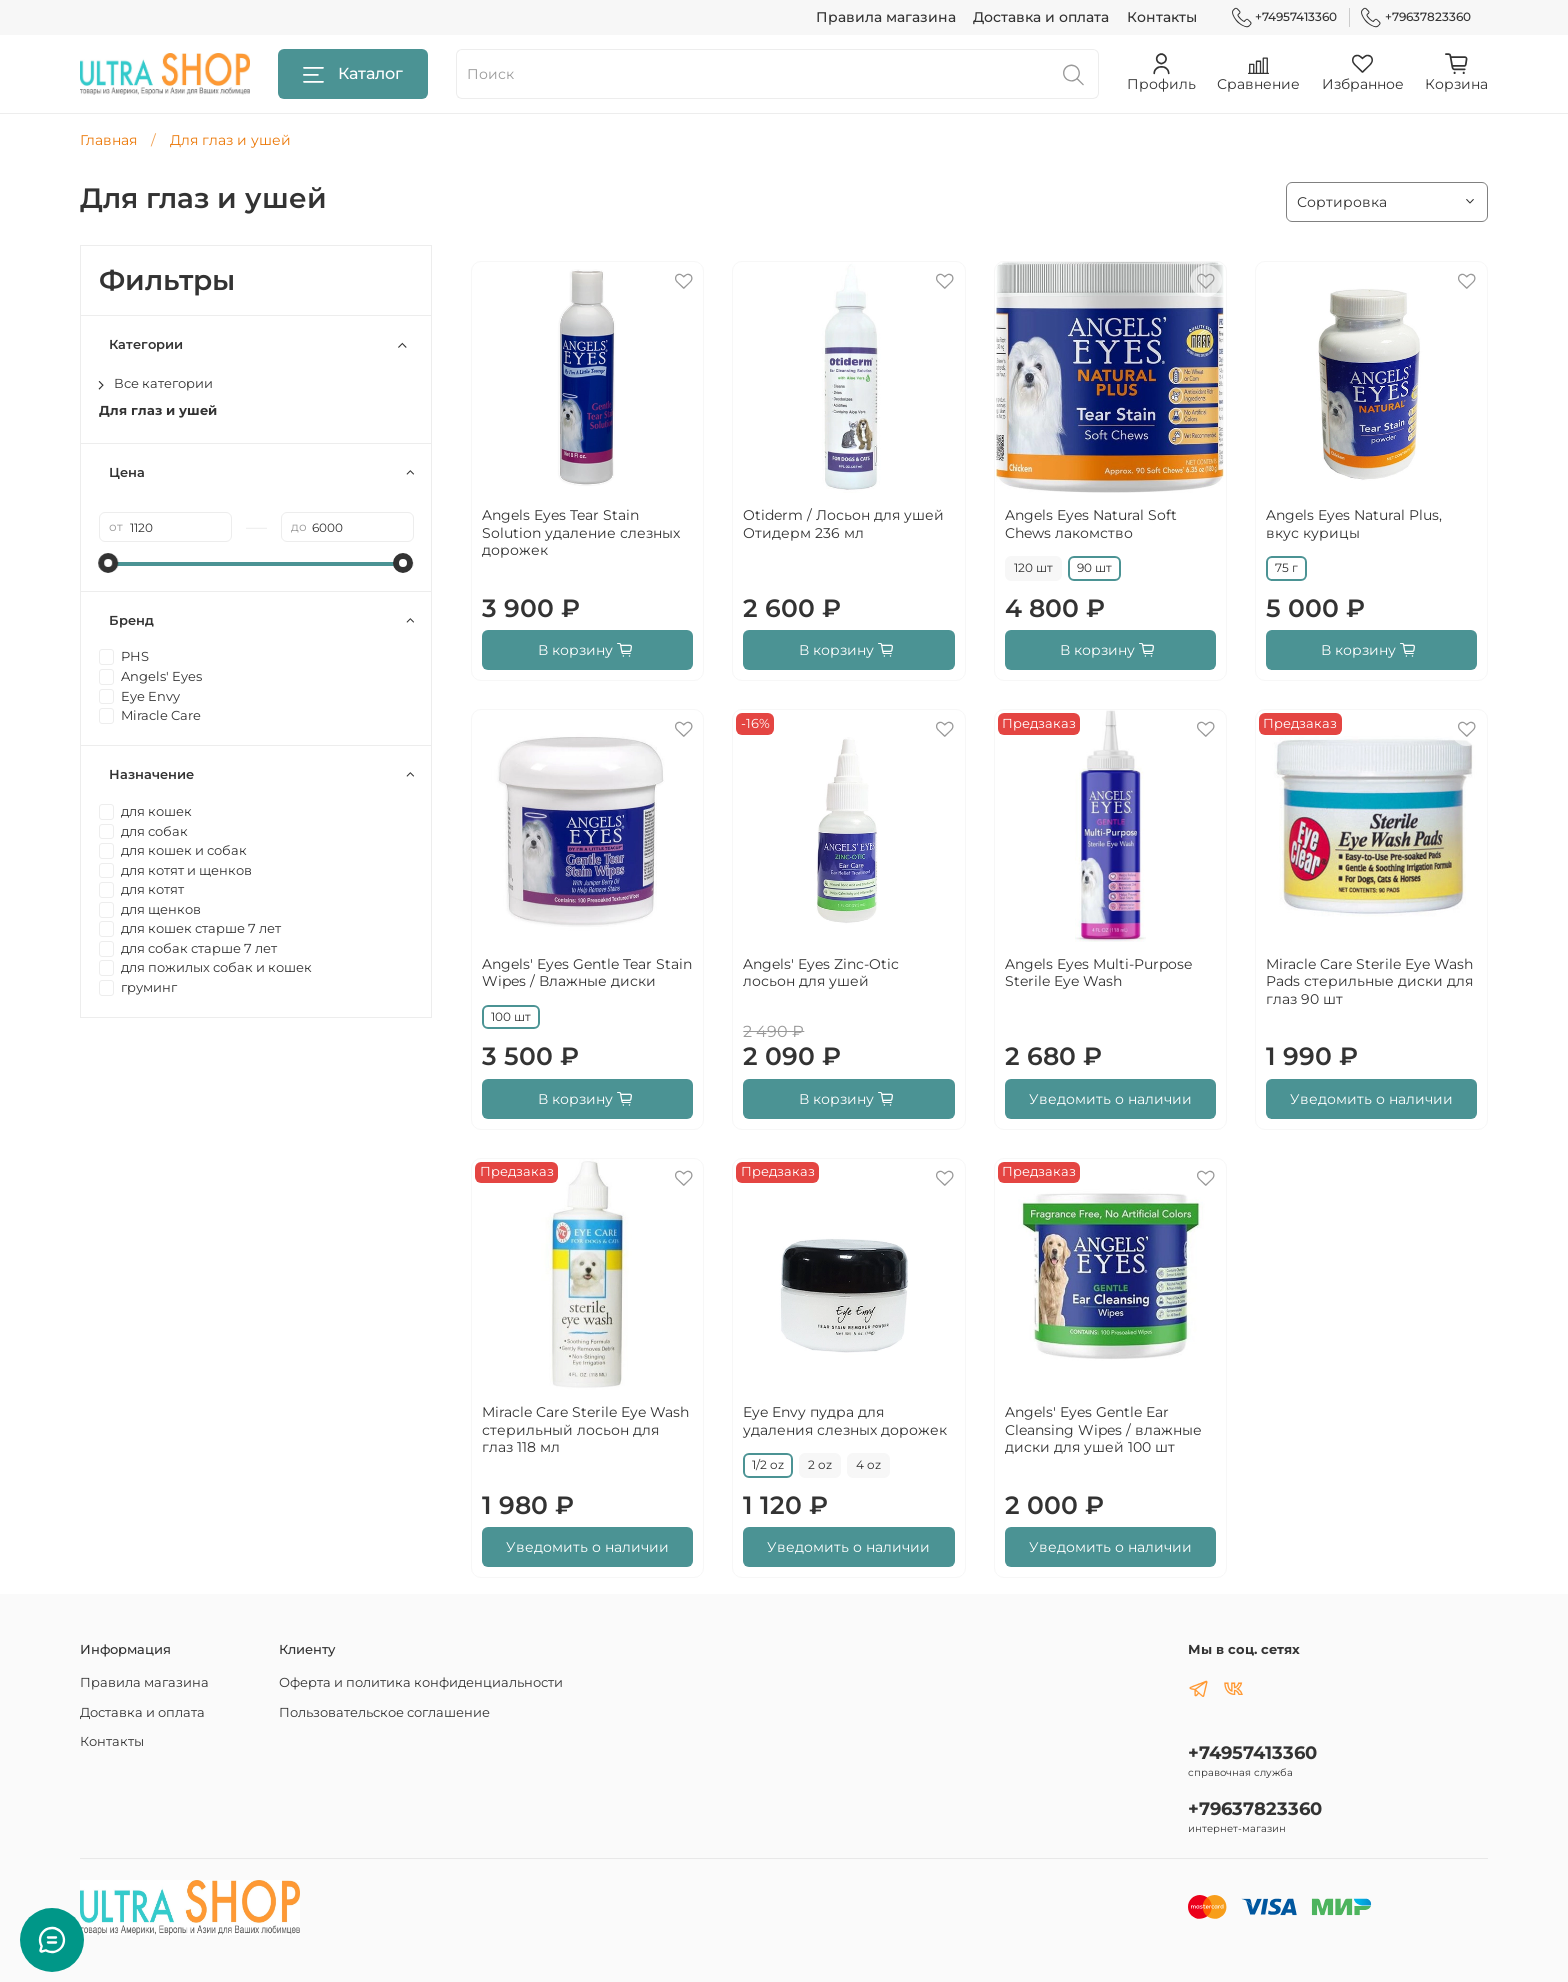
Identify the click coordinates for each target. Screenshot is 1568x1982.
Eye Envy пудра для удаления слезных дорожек (845, 1421)
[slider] (109, 563)
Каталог (353, 74)
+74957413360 (1285, 17)
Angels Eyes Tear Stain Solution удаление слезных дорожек (581, 532)
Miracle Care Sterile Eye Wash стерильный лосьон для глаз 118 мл (585, 1429)
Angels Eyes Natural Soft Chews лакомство (1091, 524)
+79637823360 (1416, 17)
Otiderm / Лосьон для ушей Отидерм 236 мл (843, 524)
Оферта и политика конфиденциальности (421, 1682)
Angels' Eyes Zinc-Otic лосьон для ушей (821, 973)
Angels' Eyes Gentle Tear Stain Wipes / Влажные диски (587, 973)
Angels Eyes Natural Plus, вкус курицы (1354, 524)
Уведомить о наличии (1110, 1099)
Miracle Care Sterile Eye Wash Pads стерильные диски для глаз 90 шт (1369, 981)
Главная (108, 140)
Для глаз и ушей (158, 410)
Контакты (1162, 17)
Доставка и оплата (1041, 17)
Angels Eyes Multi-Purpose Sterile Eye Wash (1098, 973)
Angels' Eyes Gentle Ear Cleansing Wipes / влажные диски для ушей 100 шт (1103, 1429)
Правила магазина (886, 17)
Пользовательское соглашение (384, 1712)
